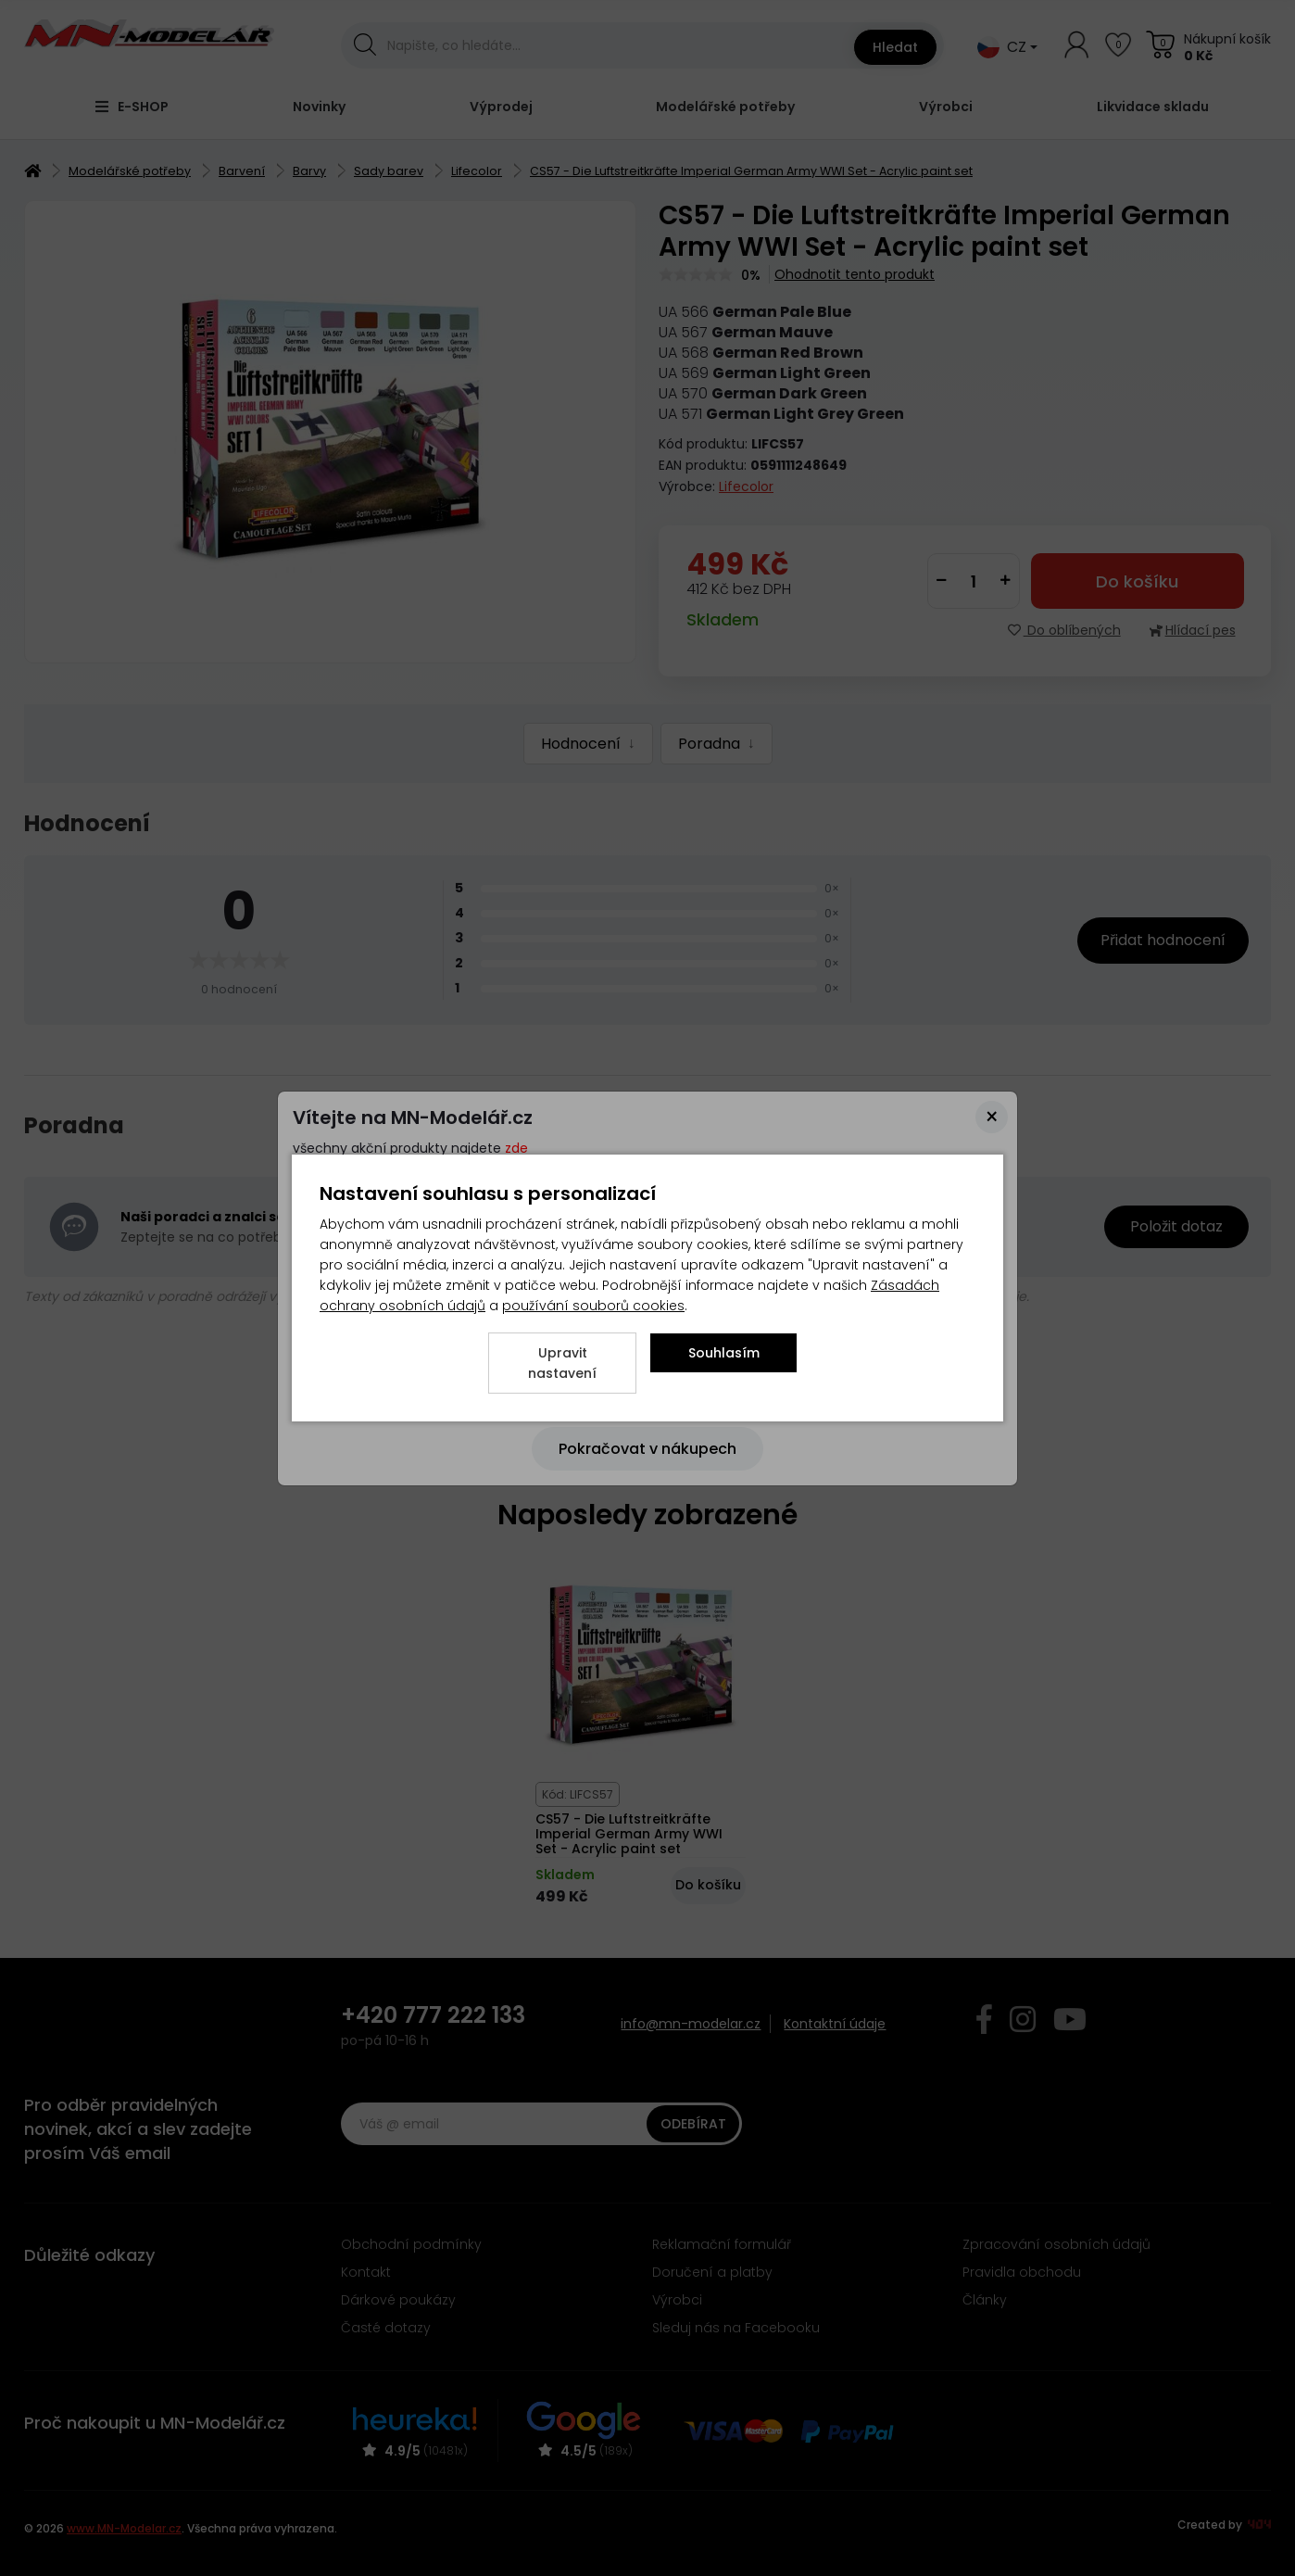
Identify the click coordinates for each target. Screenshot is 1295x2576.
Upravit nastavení (562, 1363)
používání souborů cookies (593, 1305)
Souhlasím (724, 1353)
